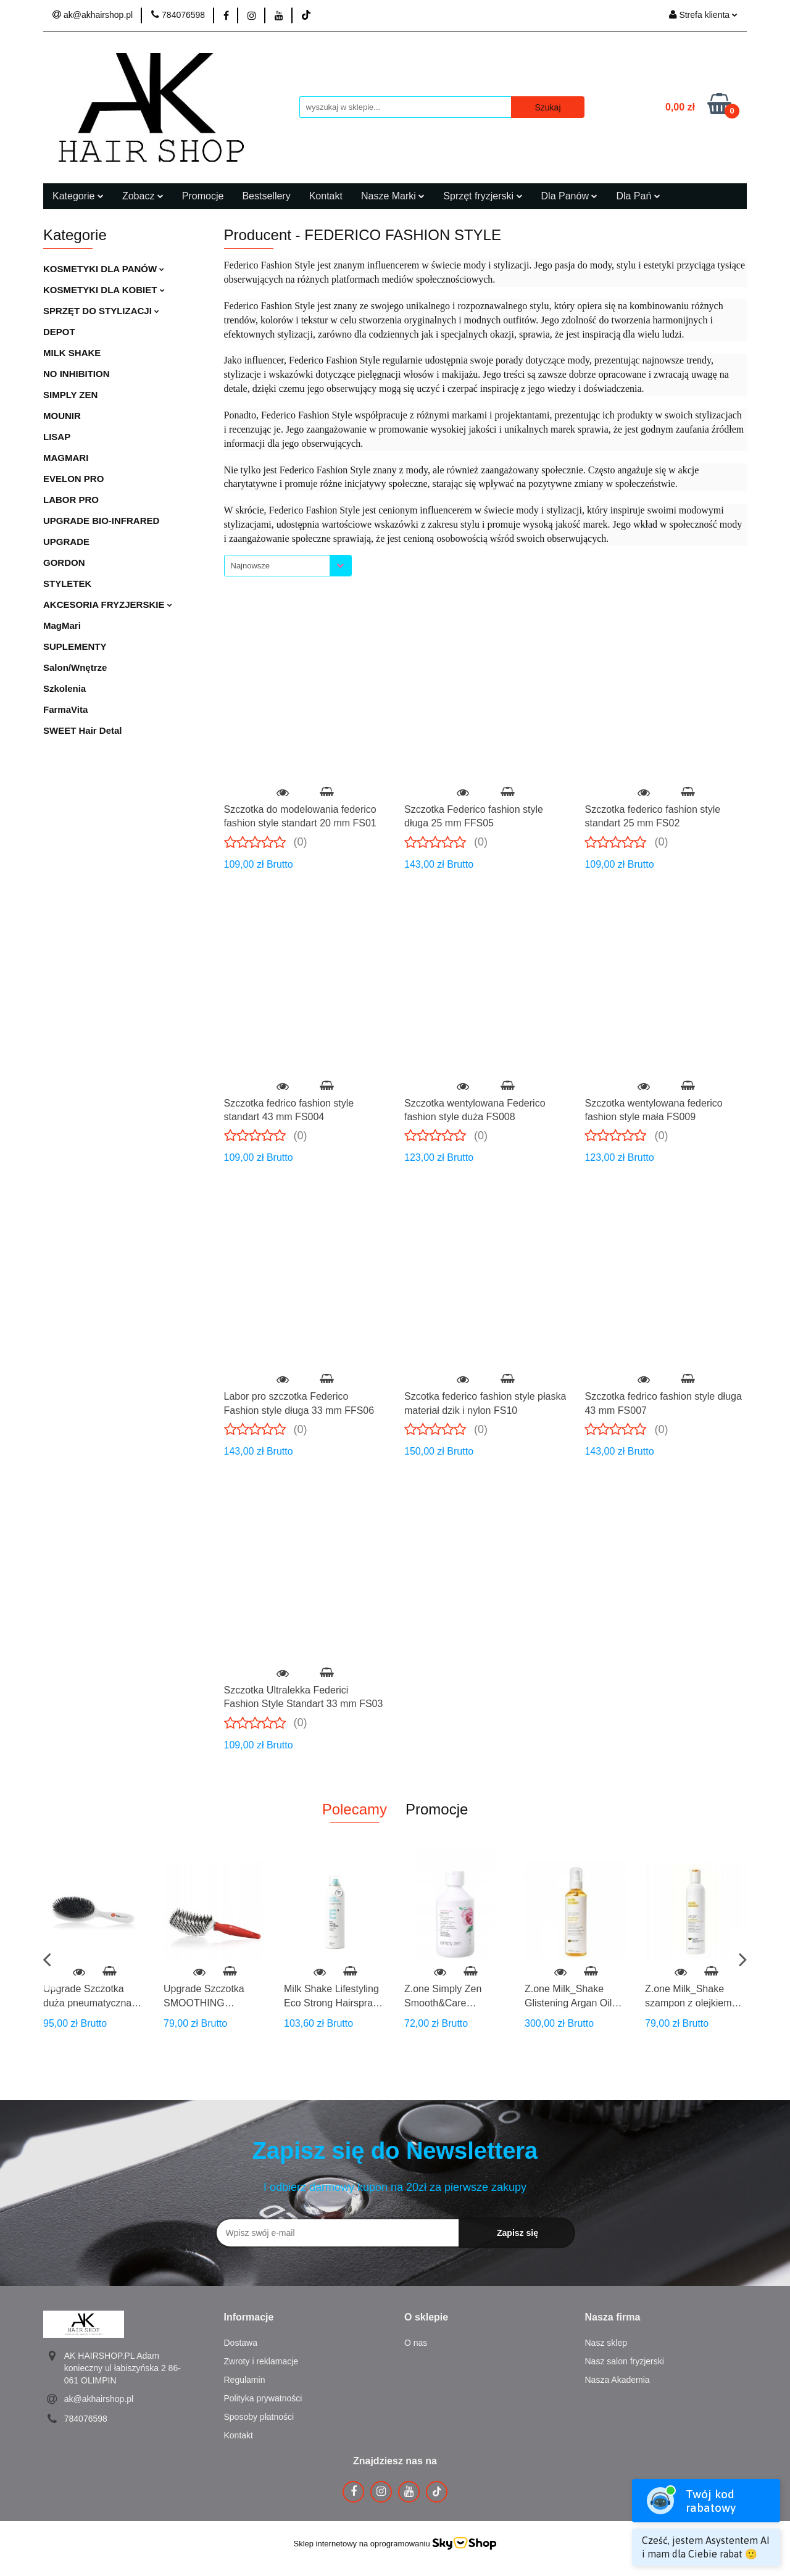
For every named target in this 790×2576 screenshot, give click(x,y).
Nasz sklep (606, 2343)
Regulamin (244, 2380)
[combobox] (288, 565)
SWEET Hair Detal (82, 730)
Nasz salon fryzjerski (624, 2361)
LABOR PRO (71, 499)
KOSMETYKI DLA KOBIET (104, 290)
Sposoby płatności (259, 2417)
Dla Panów (569, 196)
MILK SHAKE (72, 352)
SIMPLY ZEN (70, 394)
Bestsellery (266, 196)
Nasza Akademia (617, 2380)
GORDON (64, 562)
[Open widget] (706, 2522)
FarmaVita (65, 709)
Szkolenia (64, 688)
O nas (415, 2343)
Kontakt (326, 196)
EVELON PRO (73, 478)
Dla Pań (638, 196)
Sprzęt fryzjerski (482, 196)
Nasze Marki (393, 196)
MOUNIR (62, 415)
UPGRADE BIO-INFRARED (101, 520)
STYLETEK (67, 583)
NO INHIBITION (76, 373)
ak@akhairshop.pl (98, 2399)
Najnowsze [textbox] (250, 565)
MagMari (62, 625)
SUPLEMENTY (75, 646)
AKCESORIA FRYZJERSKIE (107, 604)
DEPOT (59, 331)
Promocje (203, 196)
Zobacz (143, 196)
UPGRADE (66, 541)
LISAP (56, 436)
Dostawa (240, 2343)
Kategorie (78, 196)
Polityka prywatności (263, 2398)
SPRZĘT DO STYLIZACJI (101, 310)
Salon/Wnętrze (75, 667)
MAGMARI (65, 457)
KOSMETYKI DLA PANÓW (103, 269)
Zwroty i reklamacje (261, 2361)
